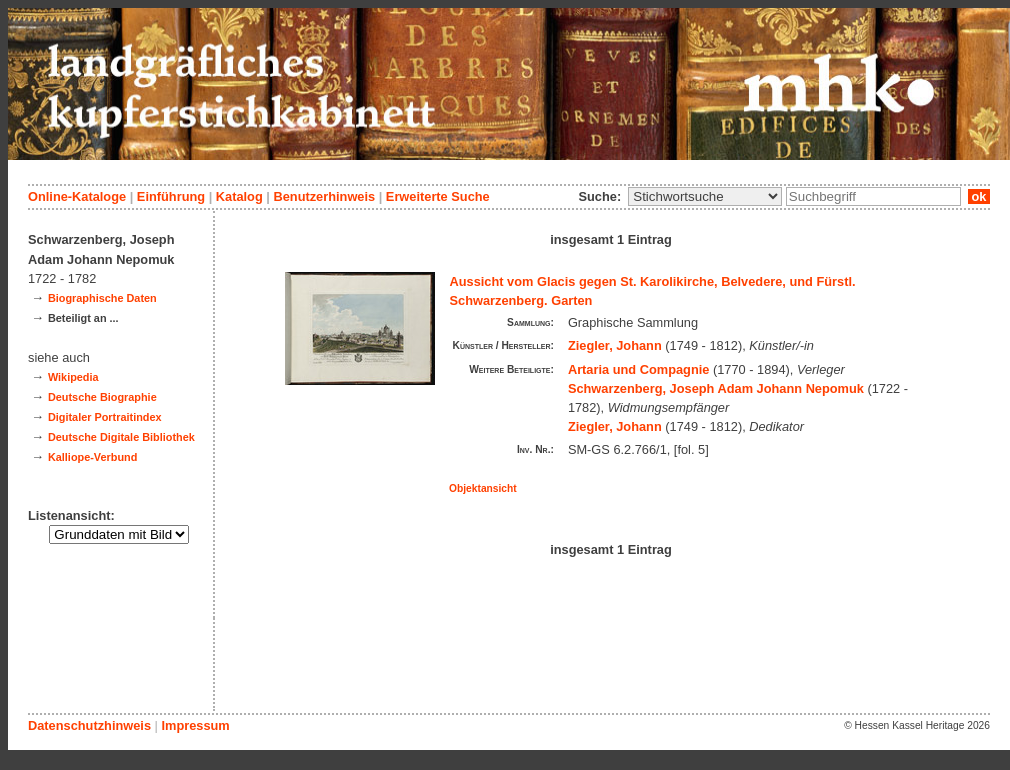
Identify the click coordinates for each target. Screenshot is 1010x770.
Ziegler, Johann (615, 345)
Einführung (171, 196)
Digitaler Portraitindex (105, 417)
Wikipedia (73, 377)
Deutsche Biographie (102, 397)
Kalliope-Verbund (92, 457)
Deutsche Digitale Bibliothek (121, 437)
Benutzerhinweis (324, 196)
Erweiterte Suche (438, 196)
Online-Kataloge (77, 196)
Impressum (195, 725)
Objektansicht (483, 488)
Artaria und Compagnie (639, 369)
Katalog (239, 196)
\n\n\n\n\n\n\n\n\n (705, 196)
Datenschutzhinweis (89, 725)
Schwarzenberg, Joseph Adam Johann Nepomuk (716, 388)
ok (979, 196)
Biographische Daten (102, 298)
